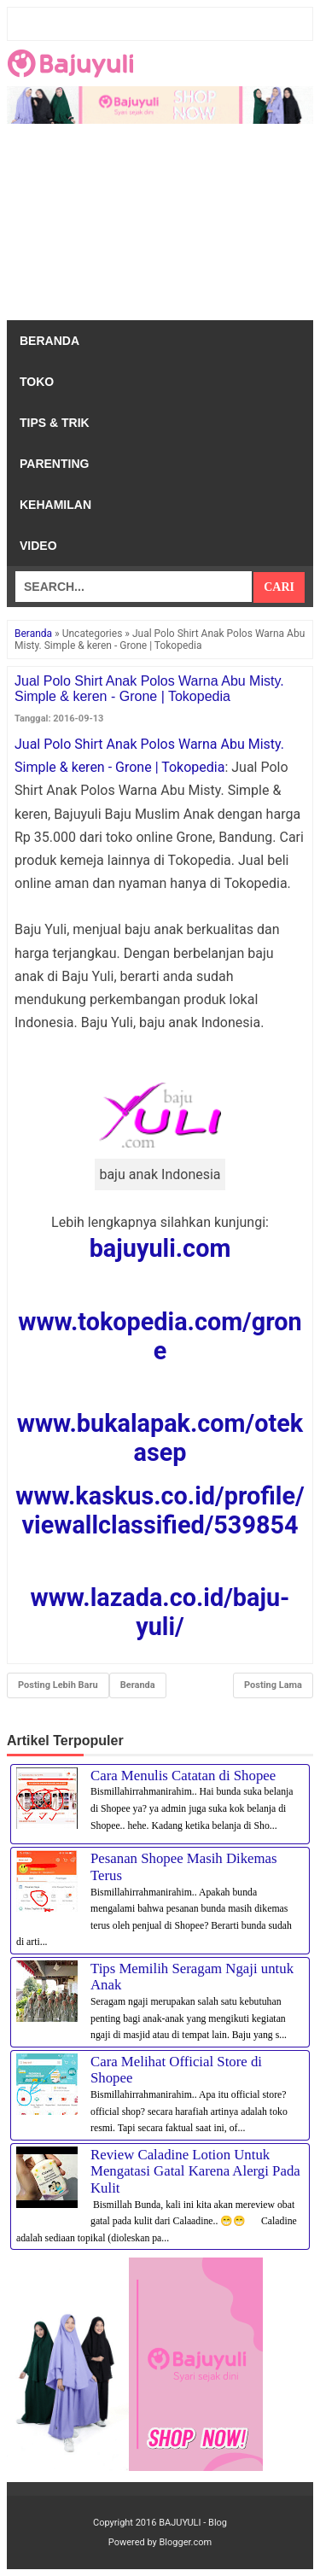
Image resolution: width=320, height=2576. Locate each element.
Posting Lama (273, 1685)
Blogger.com (186, 2542)
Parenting (54, 463)
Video (38, 545)
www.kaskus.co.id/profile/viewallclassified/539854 (159, 1510)
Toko (37, 381)
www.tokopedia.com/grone (160, 1336)
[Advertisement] (160, 226)
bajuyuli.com (160, 1248)
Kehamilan (55, 504)
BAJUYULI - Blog (193, 2522)
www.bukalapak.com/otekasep (160, 1438)
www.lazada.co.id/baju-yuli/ (160, 1612)
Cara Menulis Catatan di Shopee (183, 1775)
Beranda (49, 341)
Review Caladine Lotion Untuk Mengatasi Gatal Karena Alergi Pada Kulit (195, 2171)
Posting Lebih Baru (58, 1685)
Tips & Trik (55, 422)
